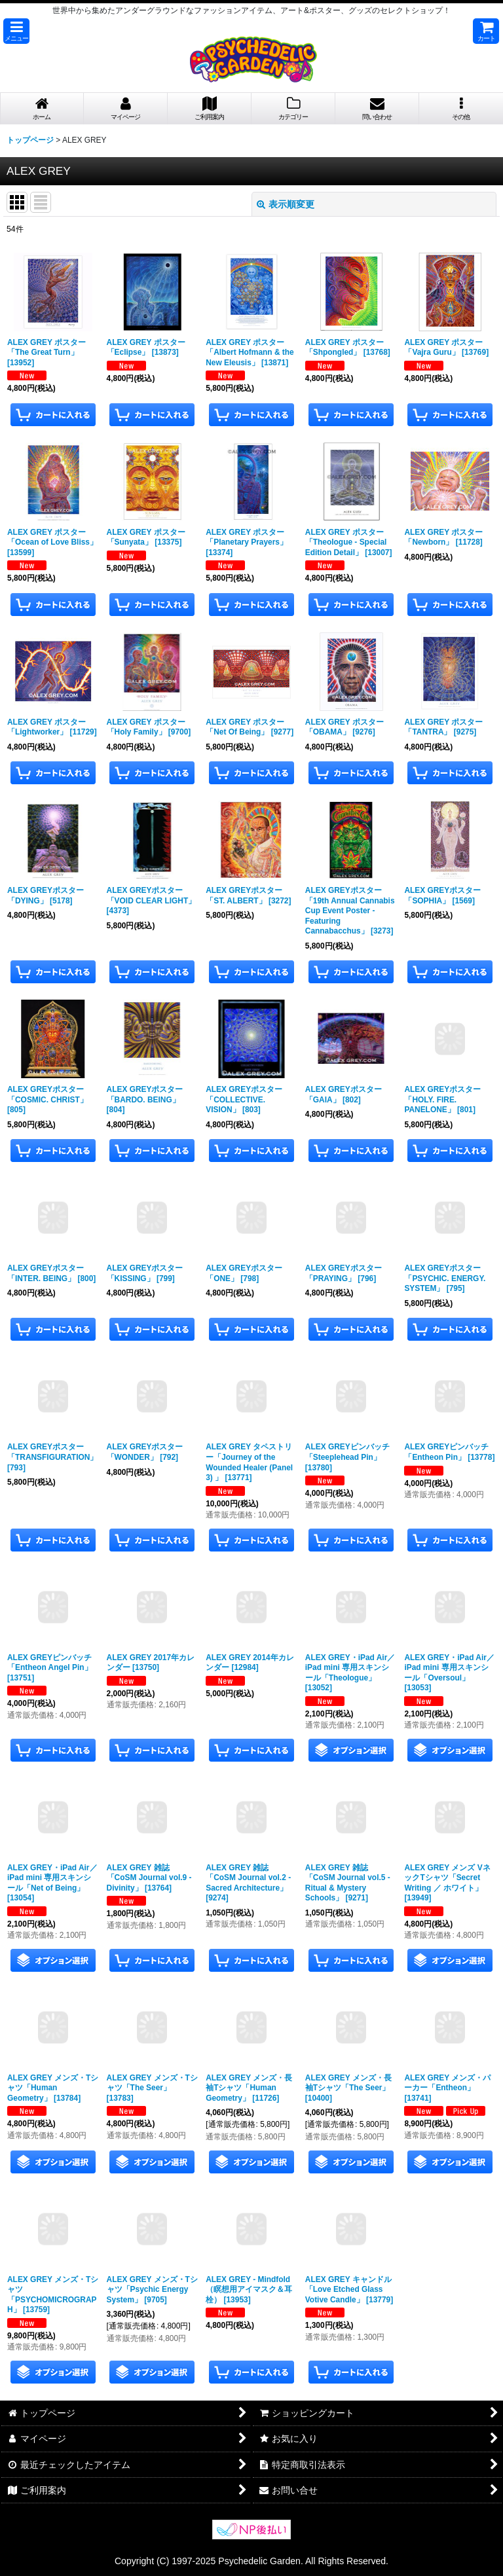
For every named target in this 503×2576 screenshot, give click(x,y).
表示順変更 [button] (285, 204)
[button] (16, 31)
